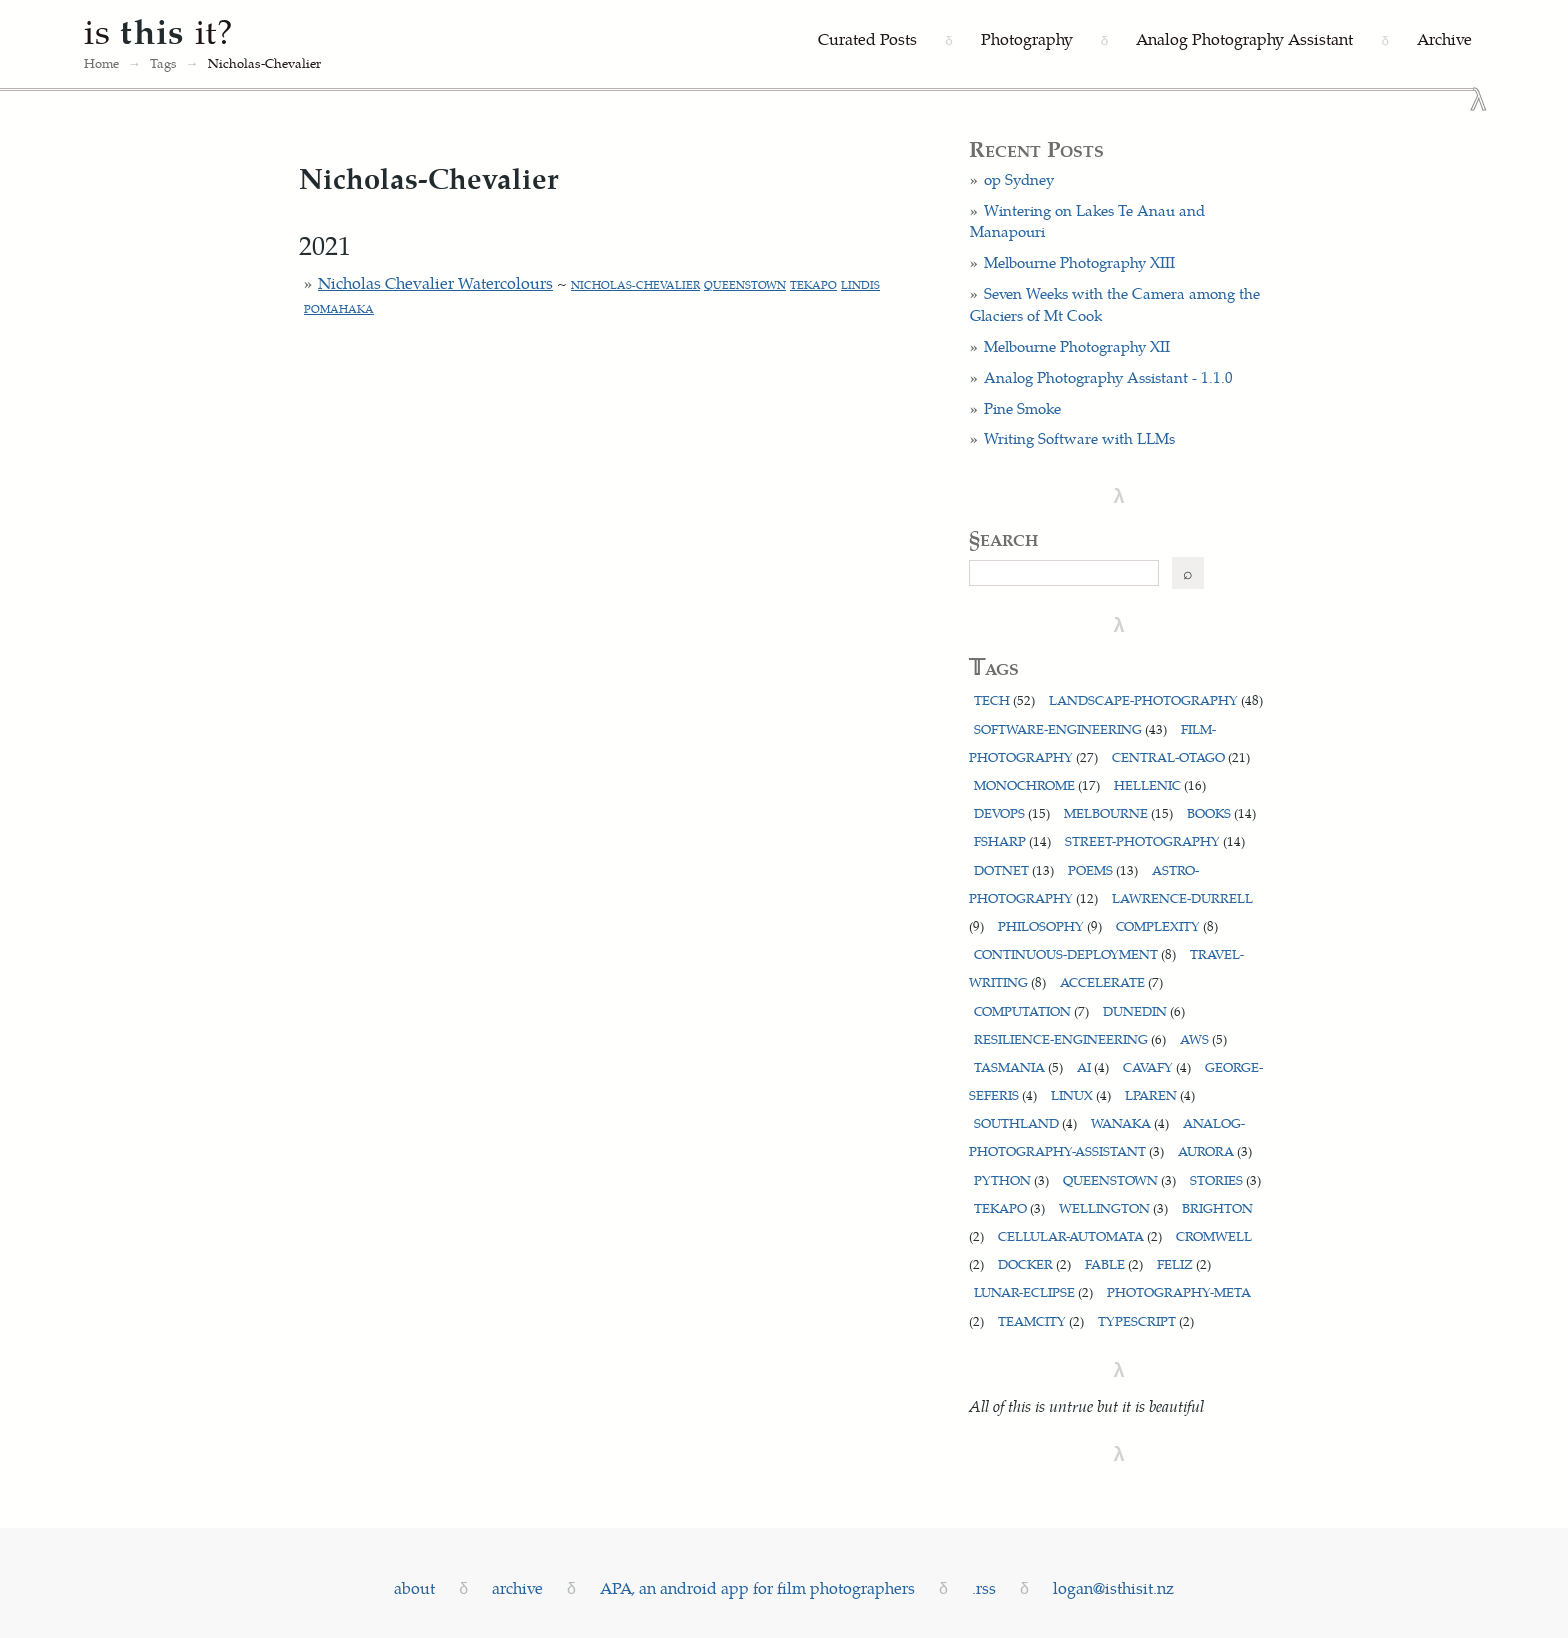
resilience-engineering (1070, 1038)
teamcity (1041, 1320)
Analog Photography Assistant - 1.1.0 (1108, 377)
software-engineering (1070, 728)
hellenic (1160, 784)
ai (1093, 1066)
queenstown (745, 284)
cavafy (1157, 1066)
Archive (1444, 38)
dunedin (1144, 1010)
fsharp (1012, 840)
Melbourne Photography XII (1077, 346)
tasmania (1018, 1066)
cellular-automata (1080, 1235)
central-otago (1181, 756)
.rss (984, 1587)
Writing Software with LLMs (1079, 438)
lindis (860, 284)
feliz (1184, 1263)
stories (1225, 1179)
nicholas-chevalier (635, 284)
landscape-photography (1156, 699)
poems (1103, 869)
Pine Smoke (1022, 408)
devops (1012, 812)
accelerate (1111, 981)
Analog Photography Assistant (1244, 38)
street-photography (1155, 840)
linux (1081, 1094)
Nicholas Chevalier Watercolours (435, 282)
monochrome (1037, 784)
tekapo (813, 284)
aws (1203, 1038)
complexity (1167, 925)
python (1011, 1179)
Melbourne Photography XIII (1079, 262)
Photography (1027, 38)
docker (1034, 1263)
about (414, 1587)
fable (1114, 1263)
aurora (1215, 1150)
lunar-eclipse (1033, 1291)
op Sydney (1019, 179)
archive (517, 1587)
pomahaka (339, 308)
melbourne (1118, 812)
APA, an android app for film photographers (757, 1587)
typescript (1146, 1320)
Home (101, 63)
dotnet (1014, 869)
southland (1025, 1122)
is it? (159, 30)
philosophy (1050, 925)
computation (1031, 1010)
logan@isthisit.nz (1113, 1587)
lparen (1160, 1094)
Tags (163, 63)
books (1221, 812)
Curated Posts (867, 38)
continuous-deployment (1075, 953)
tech (1004, 699)
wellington (1113, 1207)
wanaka (1130, 1122)
